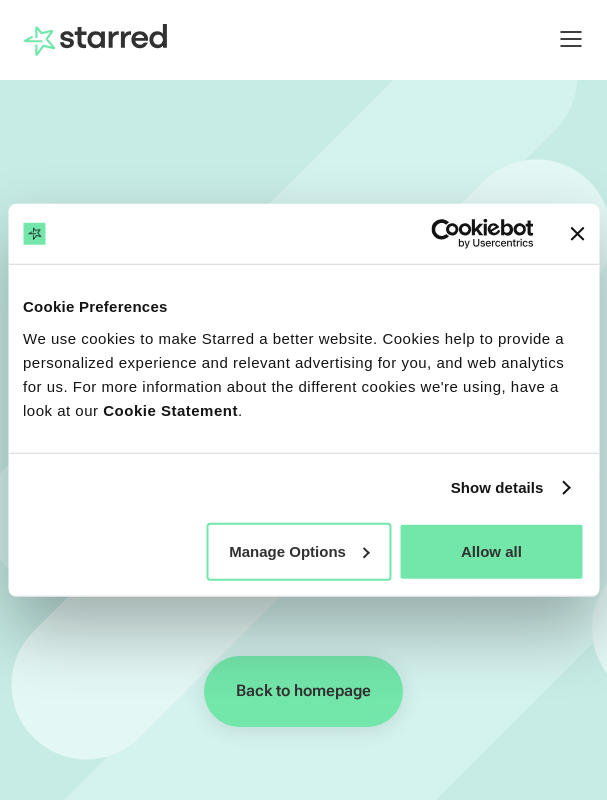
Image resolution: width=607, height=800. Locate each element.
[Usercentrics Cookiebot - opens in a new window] (445, 234)
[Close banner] (577, 234)
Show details (497, 487)
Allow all (491, 550)
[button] (561, 39)
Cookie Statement (170, 409)
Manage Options (299, 550)
